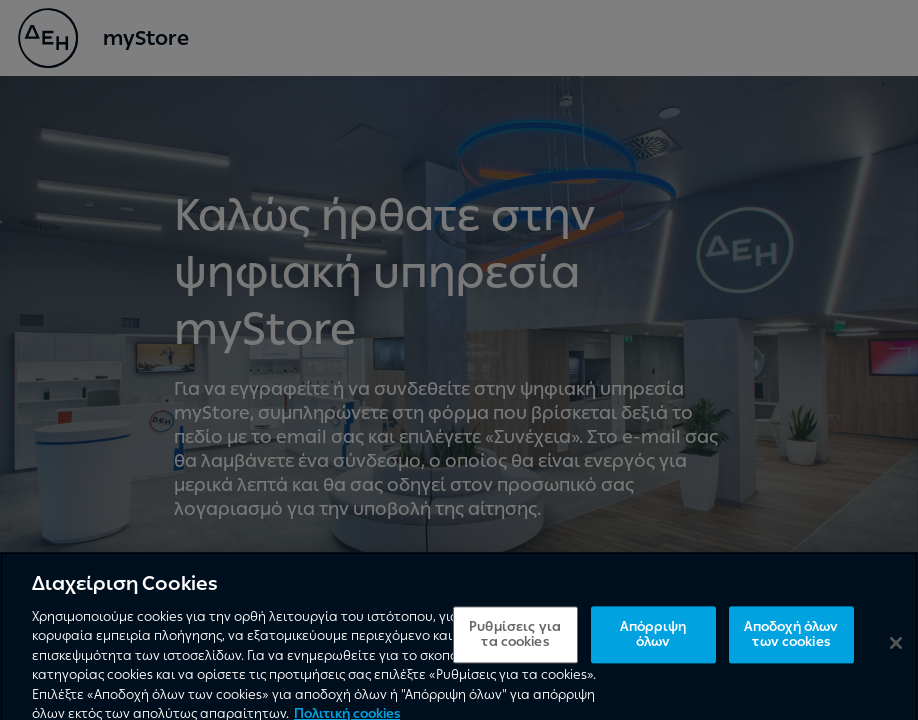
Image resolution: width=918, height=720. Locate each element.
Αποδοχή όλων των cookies (791, 642)
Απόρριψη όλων (653, 642)
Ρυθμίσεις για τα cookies (515, 642)
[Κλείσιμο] (896, 650)
